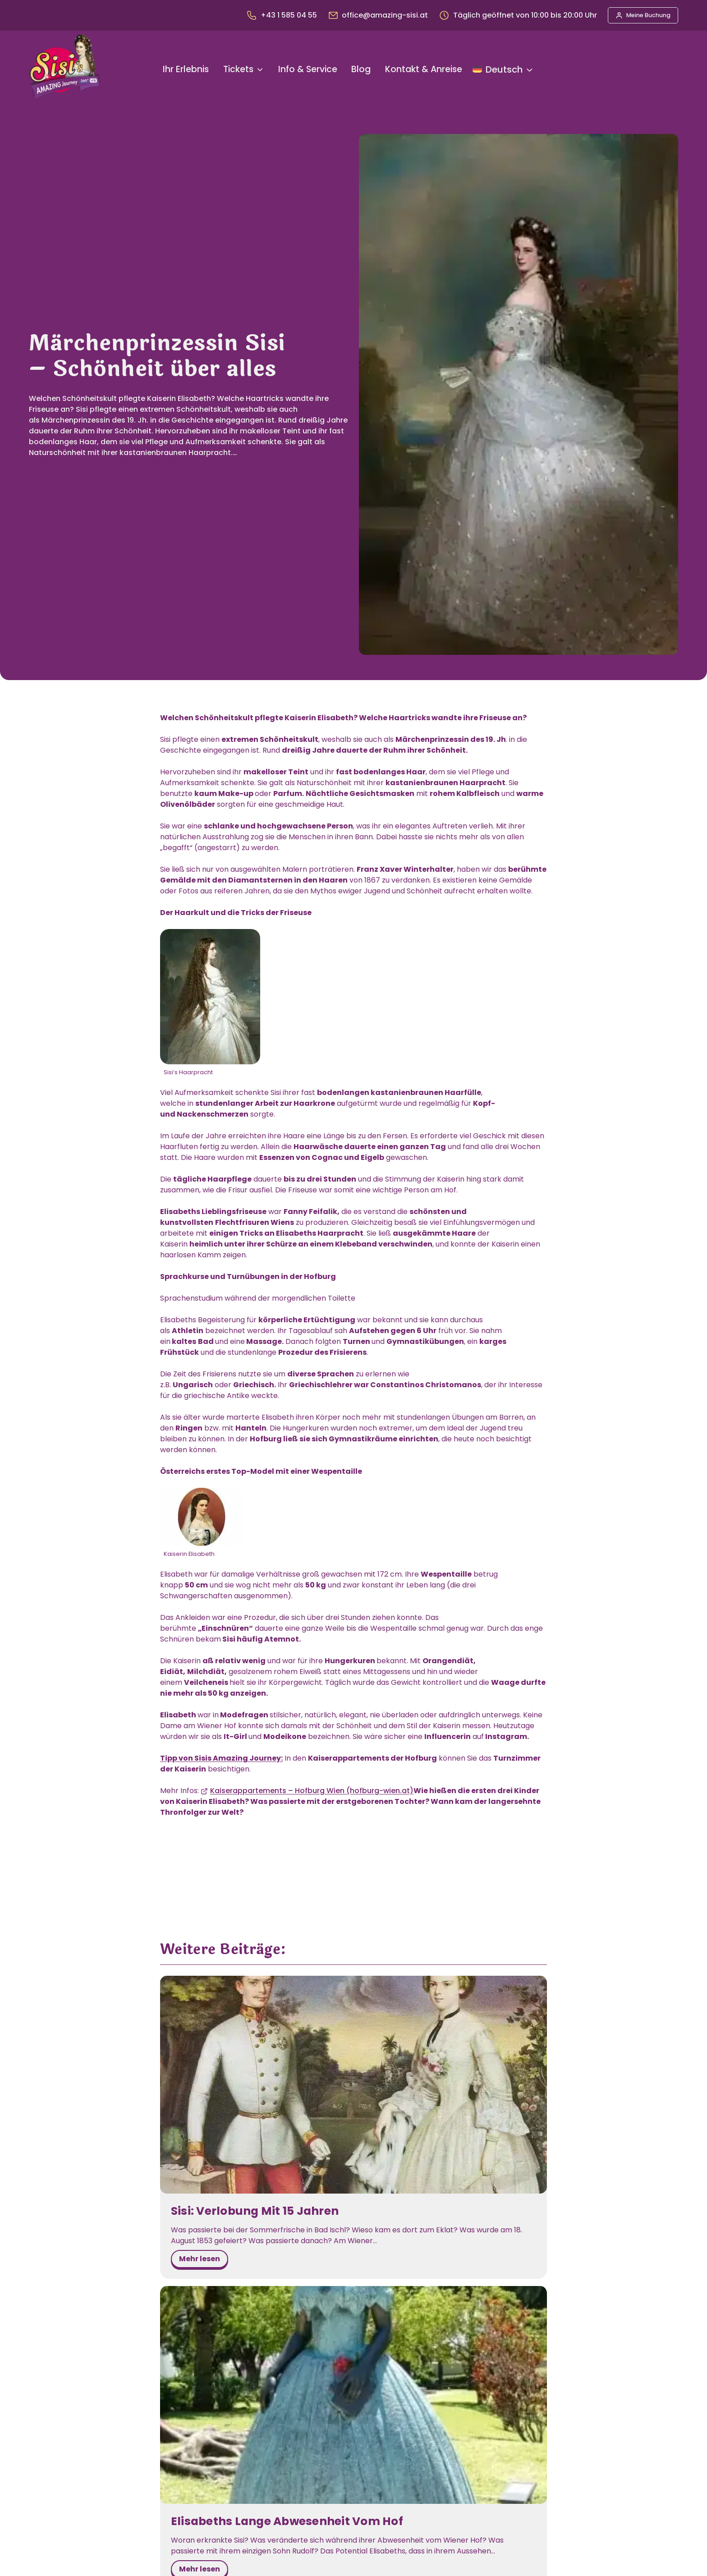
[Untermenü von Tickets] (260, 69)
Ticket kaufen (634, 70)
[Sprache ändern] (503, 69)
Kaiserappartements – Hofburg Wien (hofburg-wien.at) (311, 1790)
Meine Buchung (648, 15)
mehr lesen (203, 2238)
